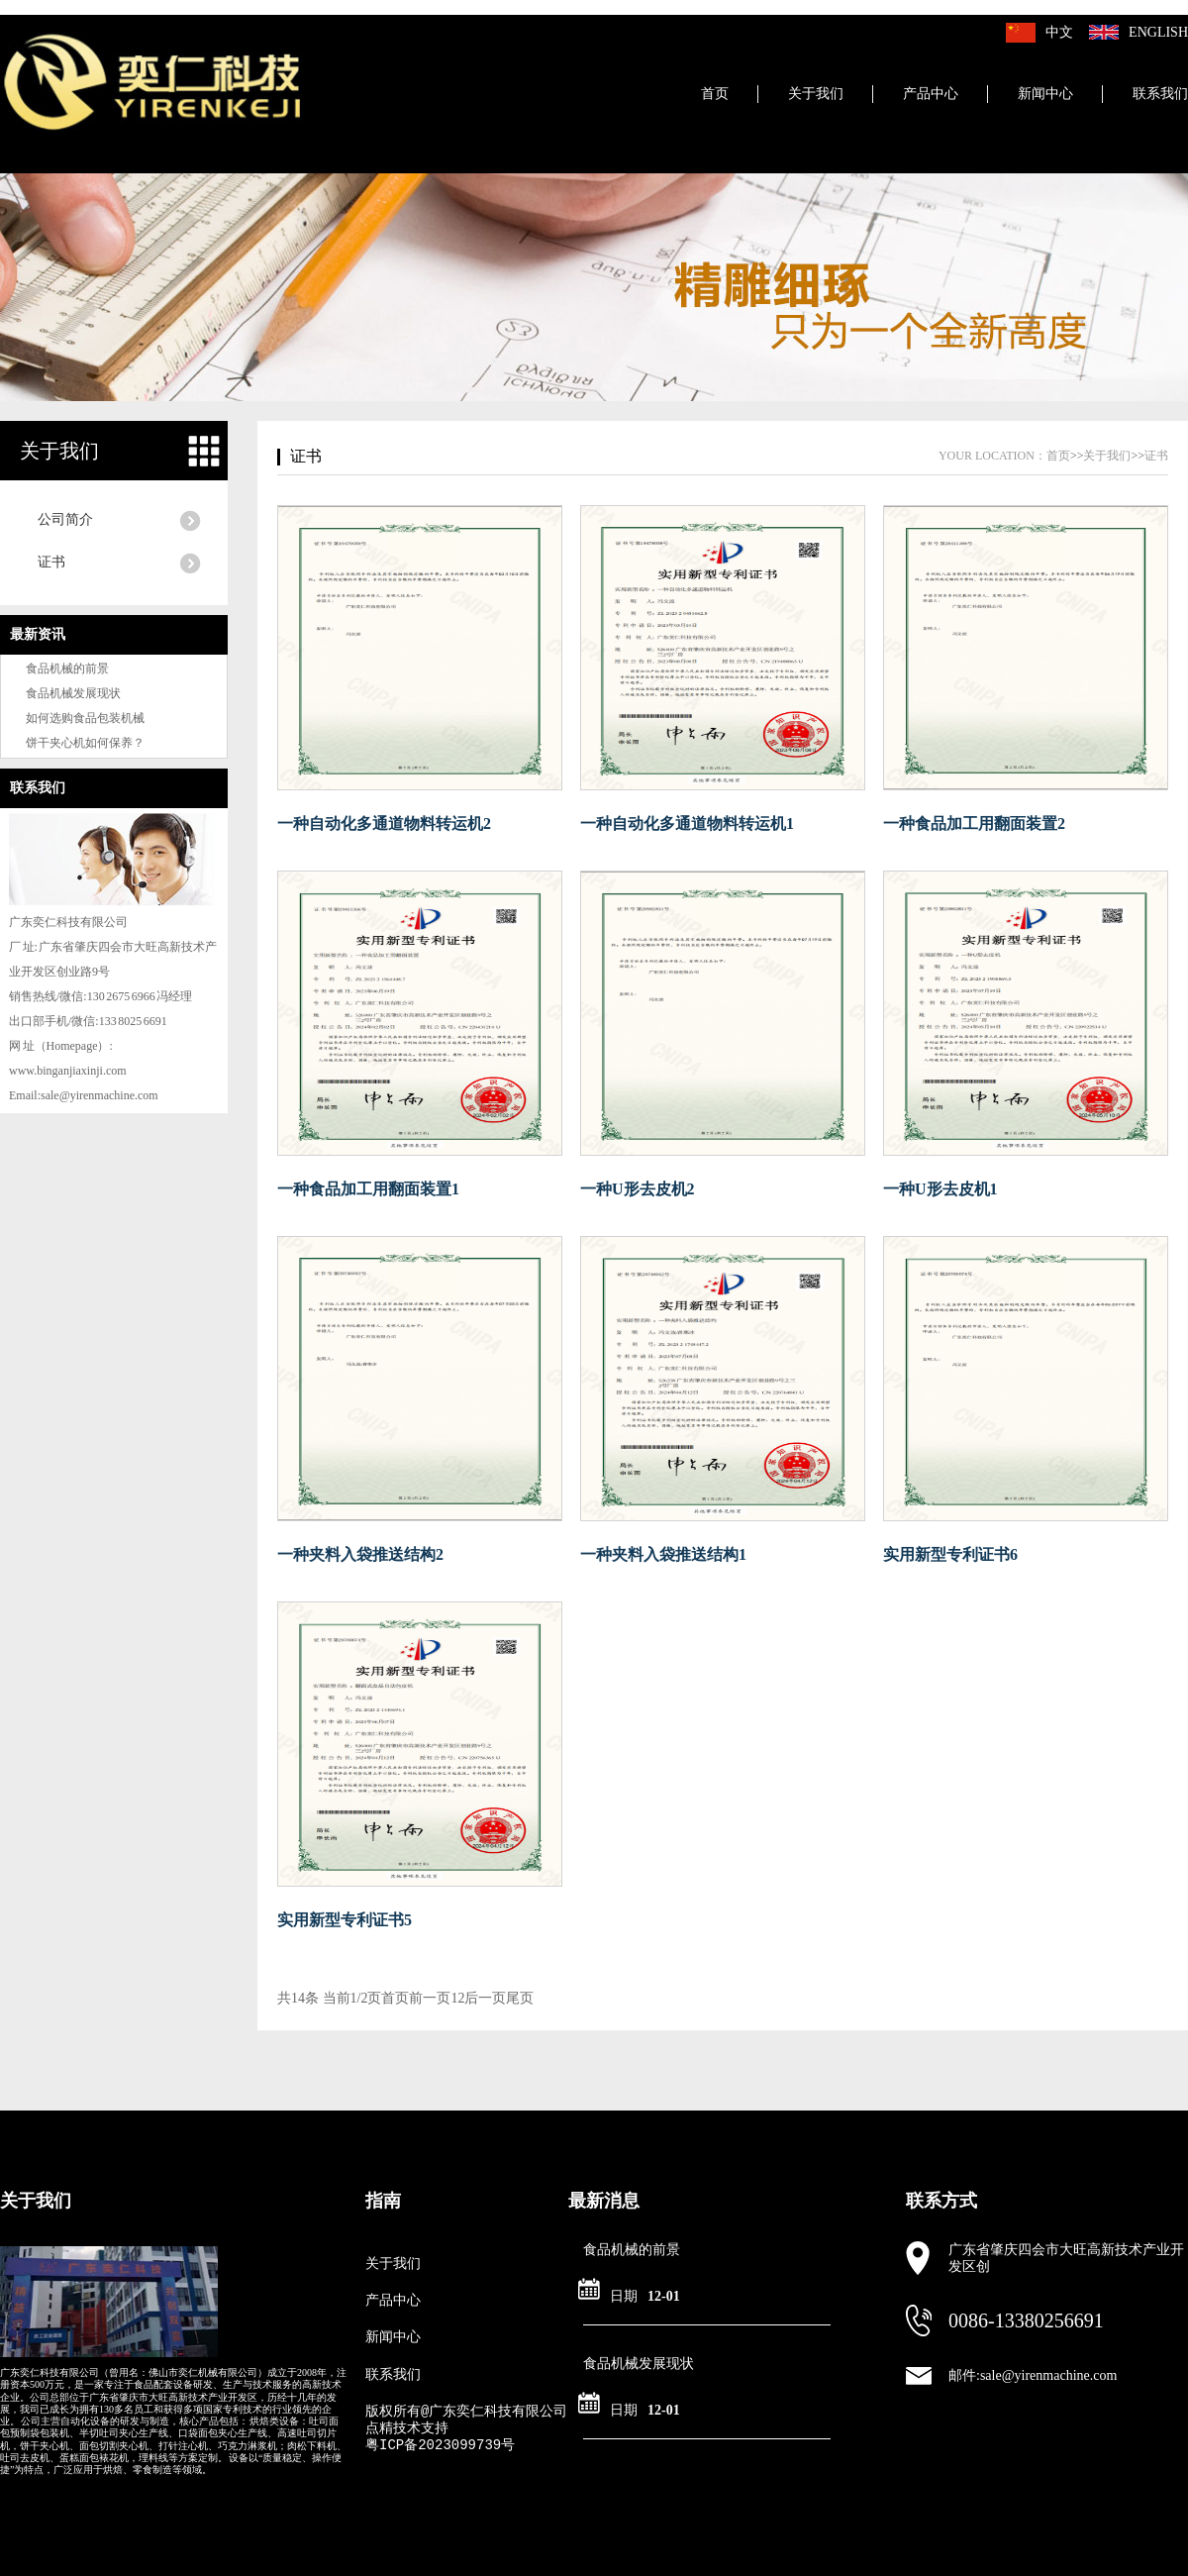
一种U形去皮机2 (637, 1189)
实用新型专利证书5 (344, 1919)
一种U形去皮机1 (940, 1189)
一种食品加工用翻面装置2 (974, 823)
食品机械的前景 (67, 668)
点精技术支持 (406, 2428)
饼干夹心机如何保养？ (85, 743)
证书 (51, 562)
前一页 (429, 1998)
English (1158, 32)
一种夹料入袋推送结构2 (360, 1554)
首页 (715, 93)
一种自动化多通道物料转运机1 (687, 823)
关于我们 (815, 93)
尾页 (520, 1998)
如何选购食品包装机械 (85, 718)
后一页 (485, 1998)
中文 (1059, 32)
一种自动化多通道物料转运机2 (384, 823)
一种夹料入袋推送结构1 (663, 1554)
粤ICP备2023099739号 (440, 2445)
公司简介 (65, 519)
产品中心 (930, 93)
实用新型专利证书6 (950, 1554)
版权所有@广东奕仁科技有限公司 (466, 2412)
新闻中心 (1045, 93)
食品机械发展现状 (73, 693)
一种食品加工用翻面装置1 (368, 1189)
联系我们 (1160, 93)
